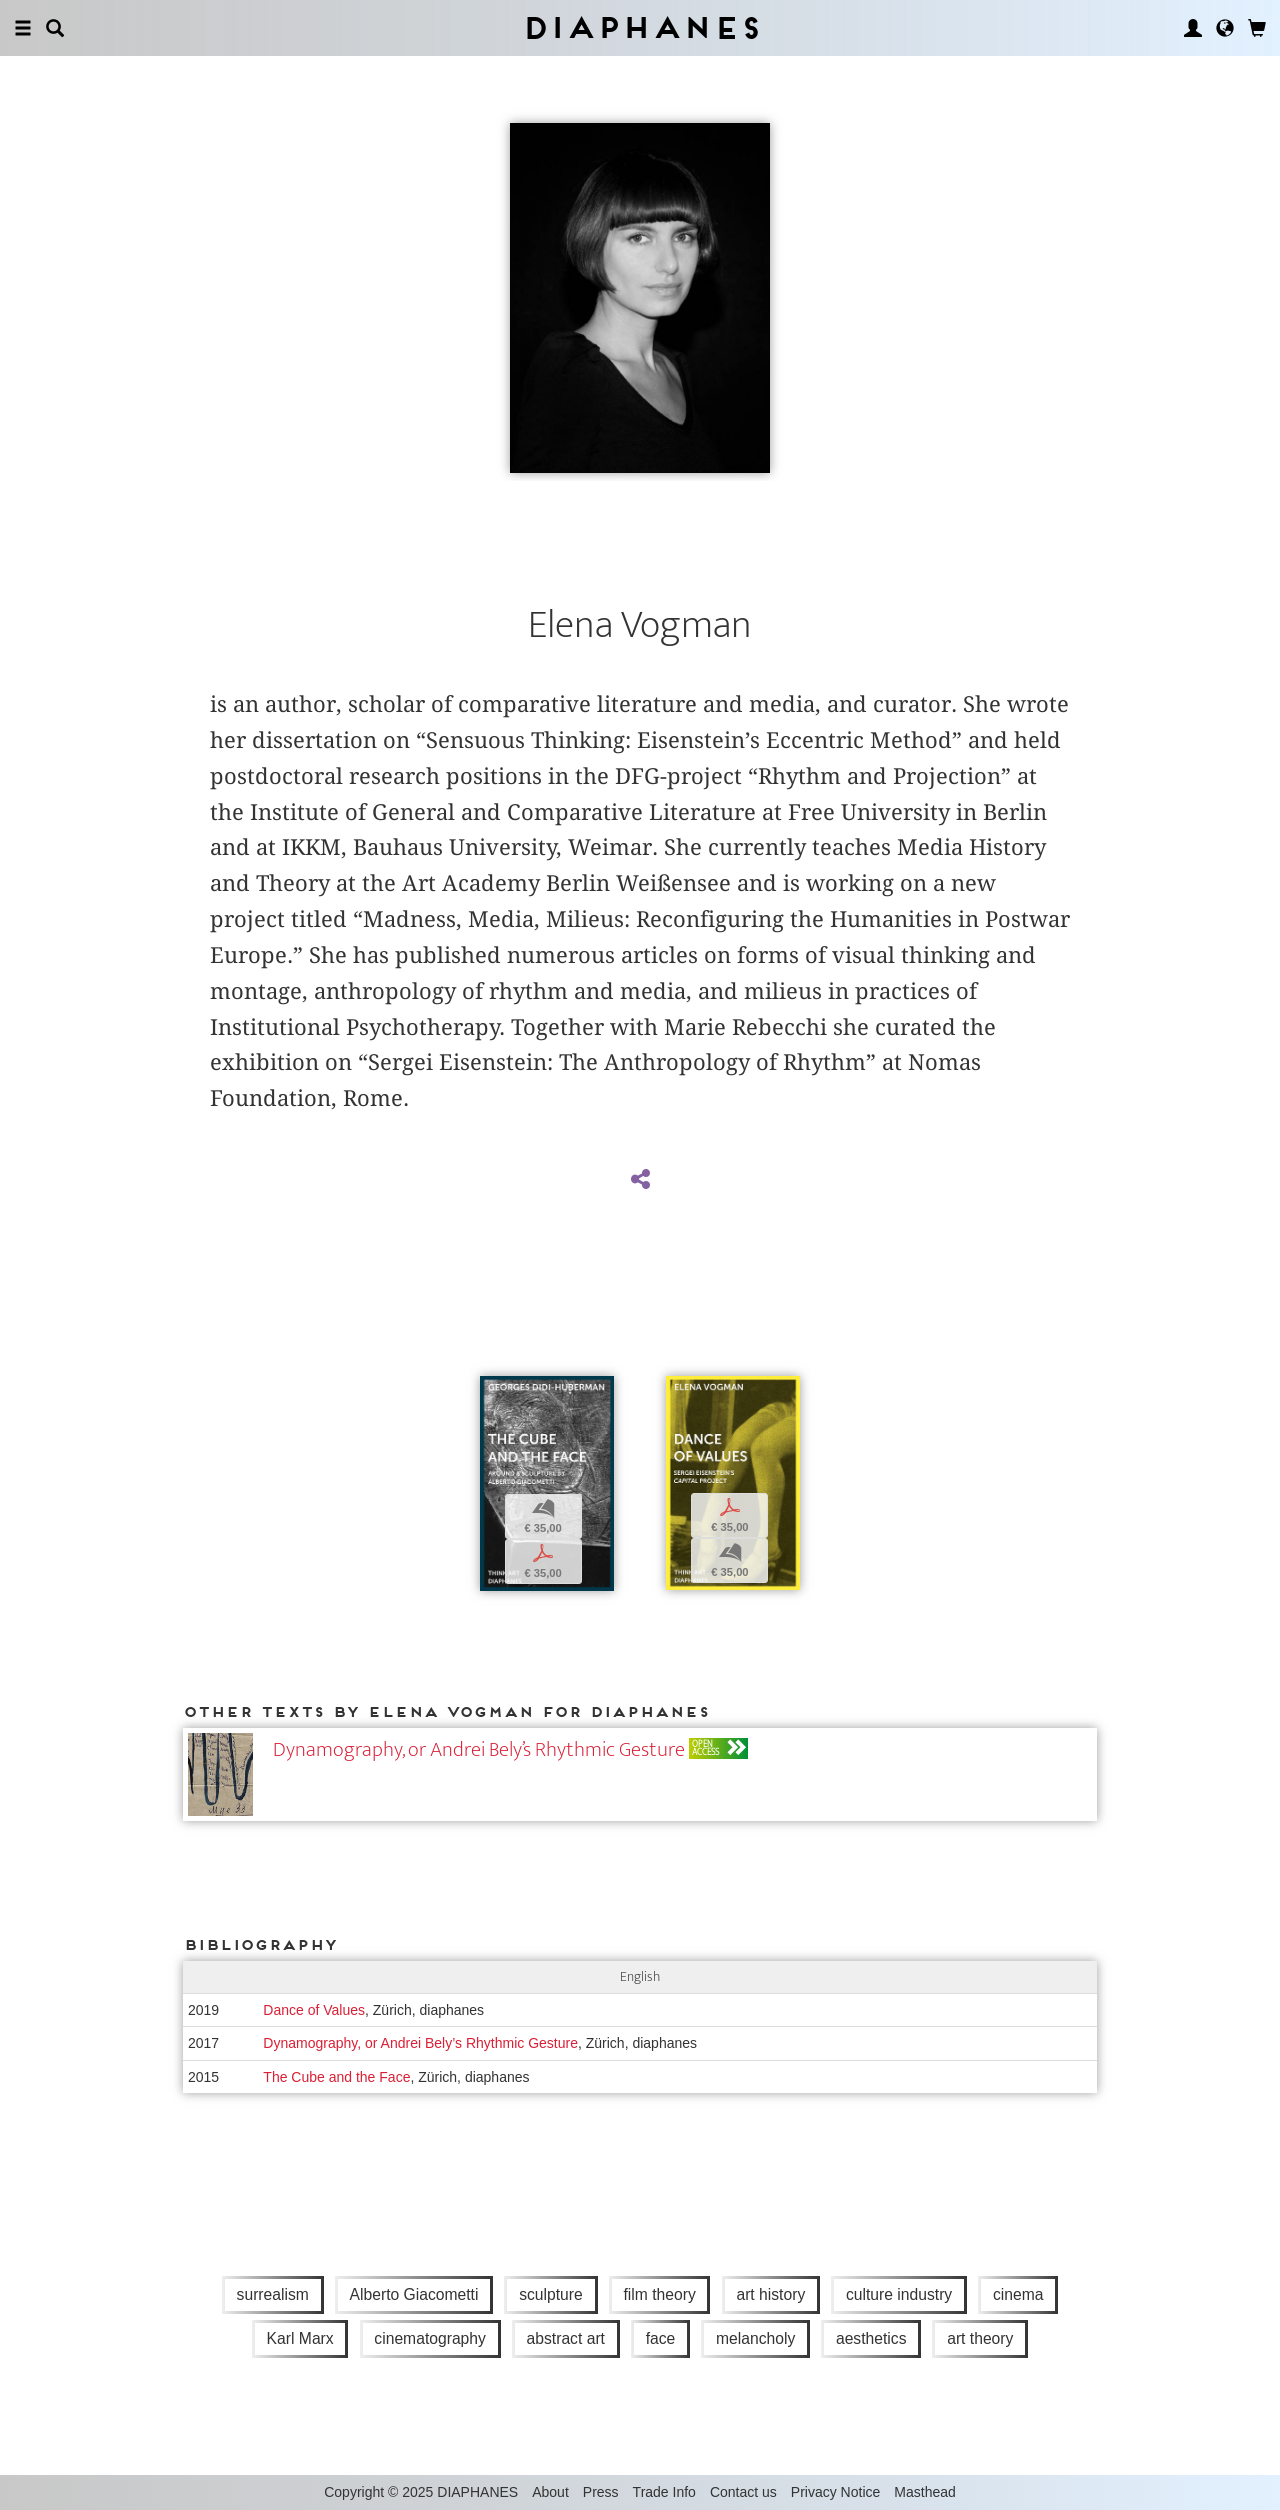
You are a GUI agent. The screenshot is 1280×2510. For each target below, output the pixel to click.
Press (601, 2492)
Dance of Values (314, 2010)
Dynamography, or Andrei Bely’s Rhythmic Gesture (479, 1749)
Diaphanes (640, 27)
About (550, 2492)
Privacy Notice (835, 2492)
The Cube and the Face (336, 2077)
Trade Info (664, 2492)
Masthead (924, 2492)
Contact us (743, 2492)
